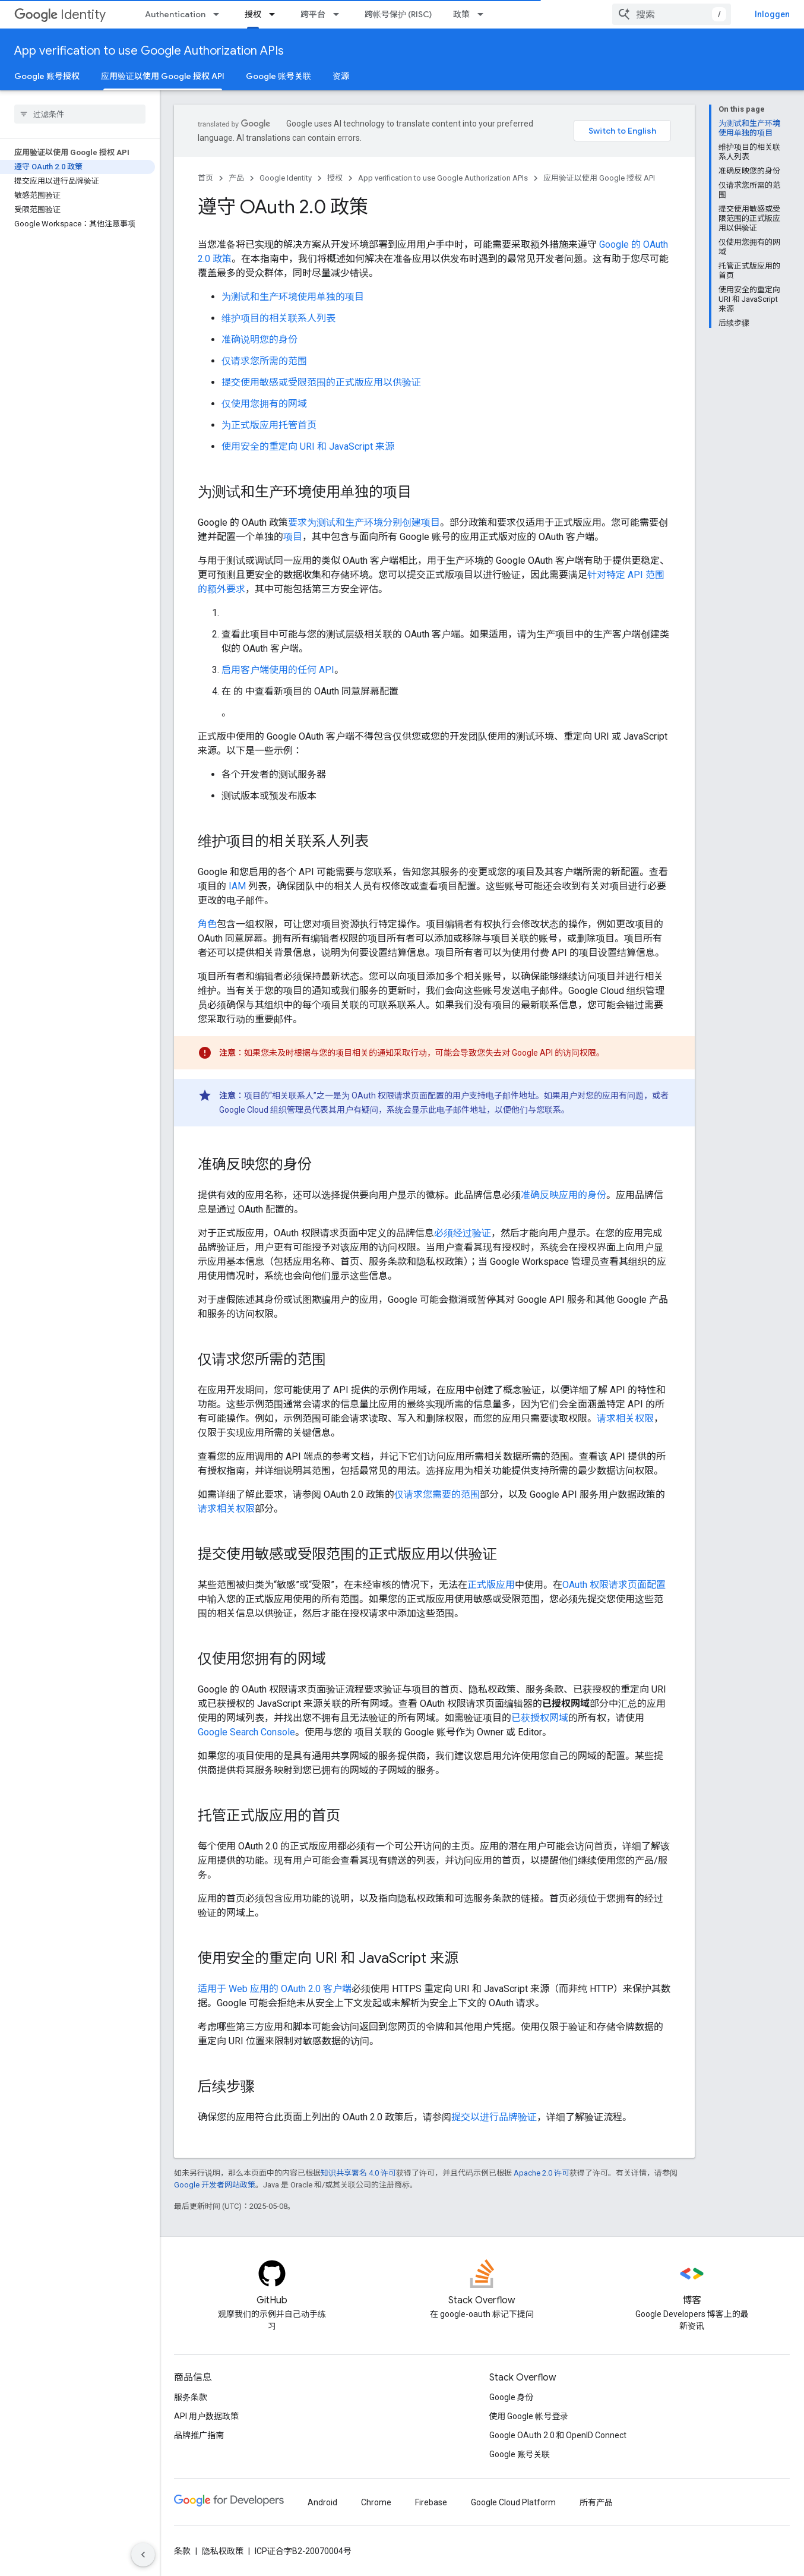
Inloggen (772, 14)
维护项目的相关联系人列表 (278, 318)
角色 (207, 924)
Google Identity (285, 177)
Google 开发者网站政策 (214, 2184)
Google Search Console (246, 1732)
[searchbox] (79, 114)
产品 (236, 177)
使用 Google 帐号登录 (529, 2416)
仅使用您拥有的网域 (264, 403)
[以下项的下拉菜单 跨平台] (339, 14)
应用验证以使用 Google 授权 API (599, 177)
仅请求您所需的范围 (264, 361)
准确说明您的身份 (259, 339)
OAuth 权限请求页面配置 (614, 1584)
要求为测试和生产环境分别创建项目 (364, 522)
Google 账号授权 (47, 76)
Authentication (175, 14)
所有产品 (596, 2502)
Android (322, 2502)
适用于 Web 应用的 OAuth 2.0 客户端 (275, 1988)
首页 (205, 177)
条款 (182, 2551)
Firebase (431, 2502)
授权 (335, 177)
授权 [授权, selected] (253, 14)
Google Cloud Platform (513, 2502)
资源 (341, 76)
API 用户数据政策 (206, 2416)
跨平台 (312, 14)
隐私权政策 (222, 2551)
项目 (292, 536)
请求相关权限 (625, 1418)
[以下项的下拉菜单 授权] (275, 14)
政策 (461, 14)
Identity (60, 15)
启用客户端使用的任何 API (277, 669)
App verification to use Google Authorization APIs (149, 50)
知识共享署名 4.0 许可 (358, 2172)
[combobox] (671, 14)
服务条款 (190, 2397)
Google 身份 (511, 2397)
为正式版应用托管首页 (268, 425)
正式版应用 (491, 1584)
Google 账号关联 (278, 76)
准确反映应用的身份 (563, 1195)
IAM (237, 886)
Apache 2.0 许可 (541, 2172)
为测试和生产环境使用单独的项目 (292, 296)
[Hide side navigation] (143, 2554)
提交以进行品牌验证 (494, 2117)
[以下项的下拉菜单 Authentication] (219, 14)
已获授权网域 (539, 1717)
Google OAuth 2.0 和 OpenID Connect (558, 2435)
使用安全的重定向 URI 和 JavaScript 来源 (307, 446)
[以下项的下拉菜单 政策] (484, 14)
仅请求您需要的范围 (437, 1494)
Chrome (376, 2502)
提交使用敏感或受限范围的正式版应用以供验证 (321, 382)
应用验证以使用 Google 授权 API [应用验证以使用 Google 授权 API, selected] (162, 76)
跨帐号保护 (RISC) (398, 14)
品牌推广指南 (199, 2435)
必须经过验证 (462, 1233)
